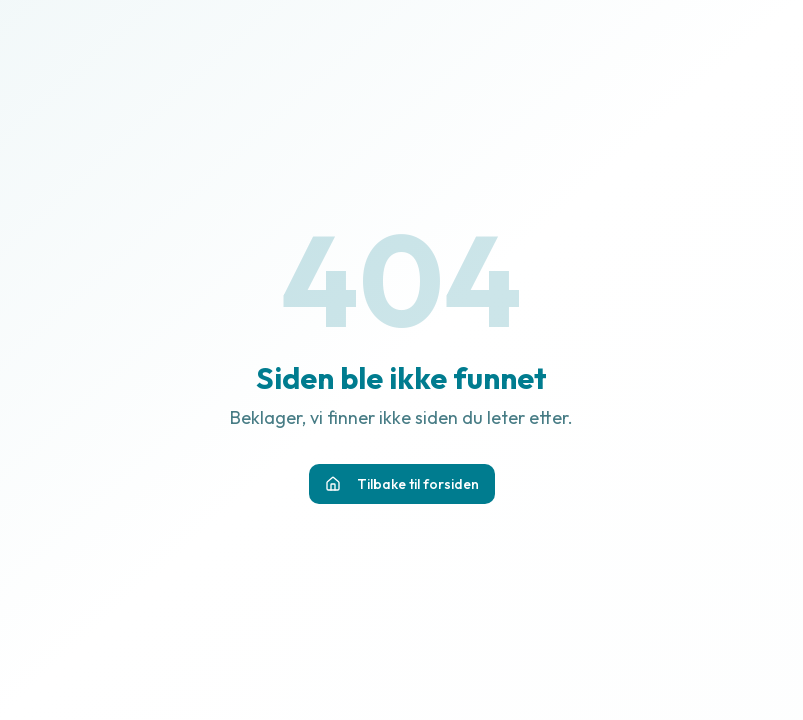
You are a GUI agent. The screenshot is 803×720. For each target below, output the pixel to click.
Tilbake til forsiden (402, 484)
